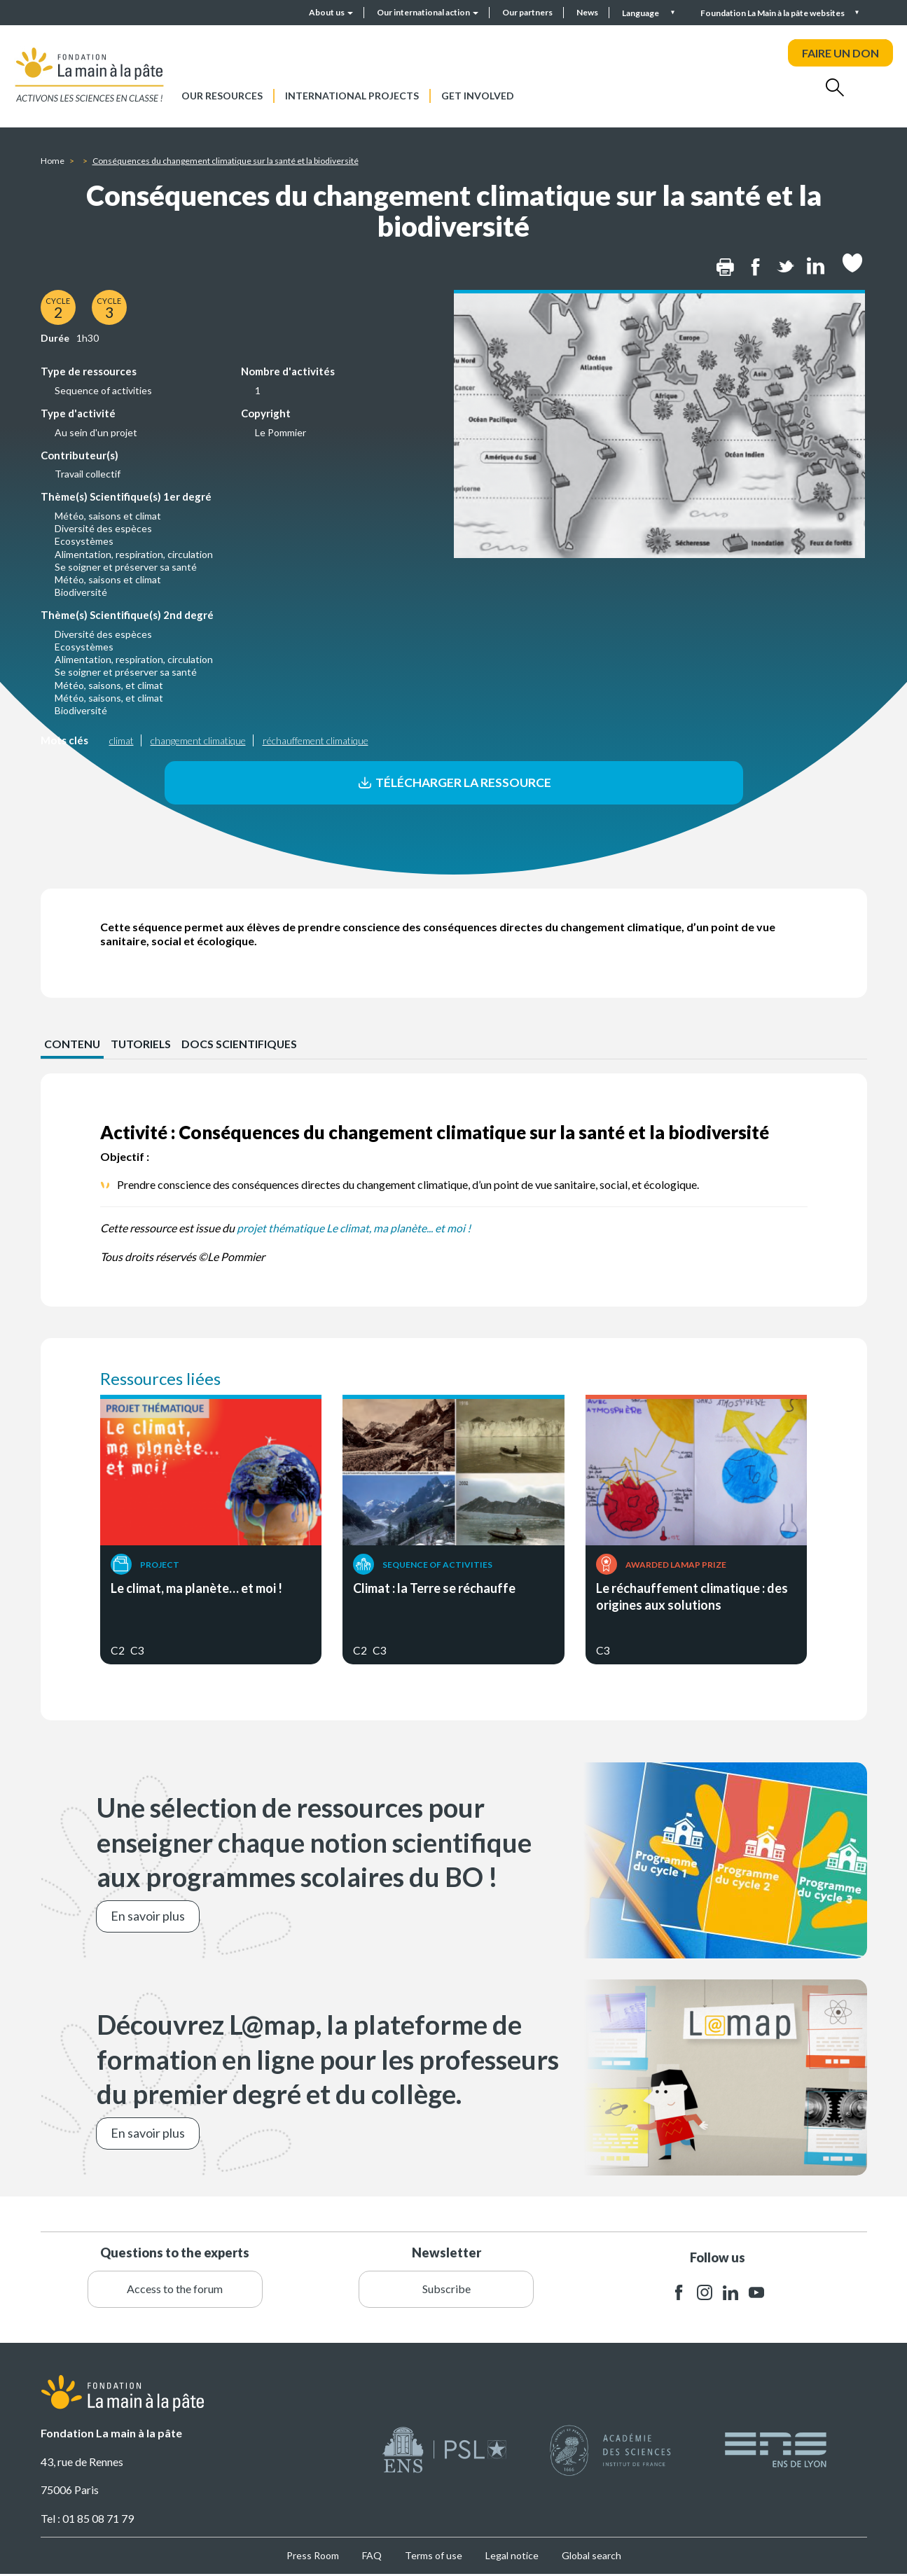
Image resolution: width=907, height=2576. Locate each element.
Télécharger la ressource (453, 783)
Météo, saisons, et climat (109, 685)
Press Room (312, 2557)
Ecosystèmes (84, 541)
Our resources (222, 96)
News (587, 12)
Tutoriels (142, 1045)
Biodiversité (81, 592)
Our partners (527, 12)
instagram (704, 2294)
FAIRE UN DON (840, 53)
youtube (756, 2294)
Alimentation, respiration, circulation (134, 554)
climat (121, 740)
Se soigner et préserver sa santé (126, 567)
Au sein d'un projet (96, 432)
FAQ (372, 2557)
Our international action (427, 12)
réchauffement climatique (315, 740)
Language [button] (641, 13)
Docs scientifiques (242, 1045)
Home (52, 160)
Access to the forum (175, 2290)
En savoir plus (148, 1918)
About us (331, 12)
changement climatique (198, 740)
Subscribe (446, 2290)
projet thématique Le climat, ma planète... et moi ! (354, 1229)
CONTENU (72, 1045)
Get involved (477, 96)
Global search (591, 2557)
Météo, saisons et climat (108, 516)
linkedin (730, 2294)
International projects (352, 96)
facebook (678, 2294)
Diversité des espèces (103, 528)
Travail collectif (87, 474)
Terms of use (433, 2557)
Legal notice (512, 2557)
